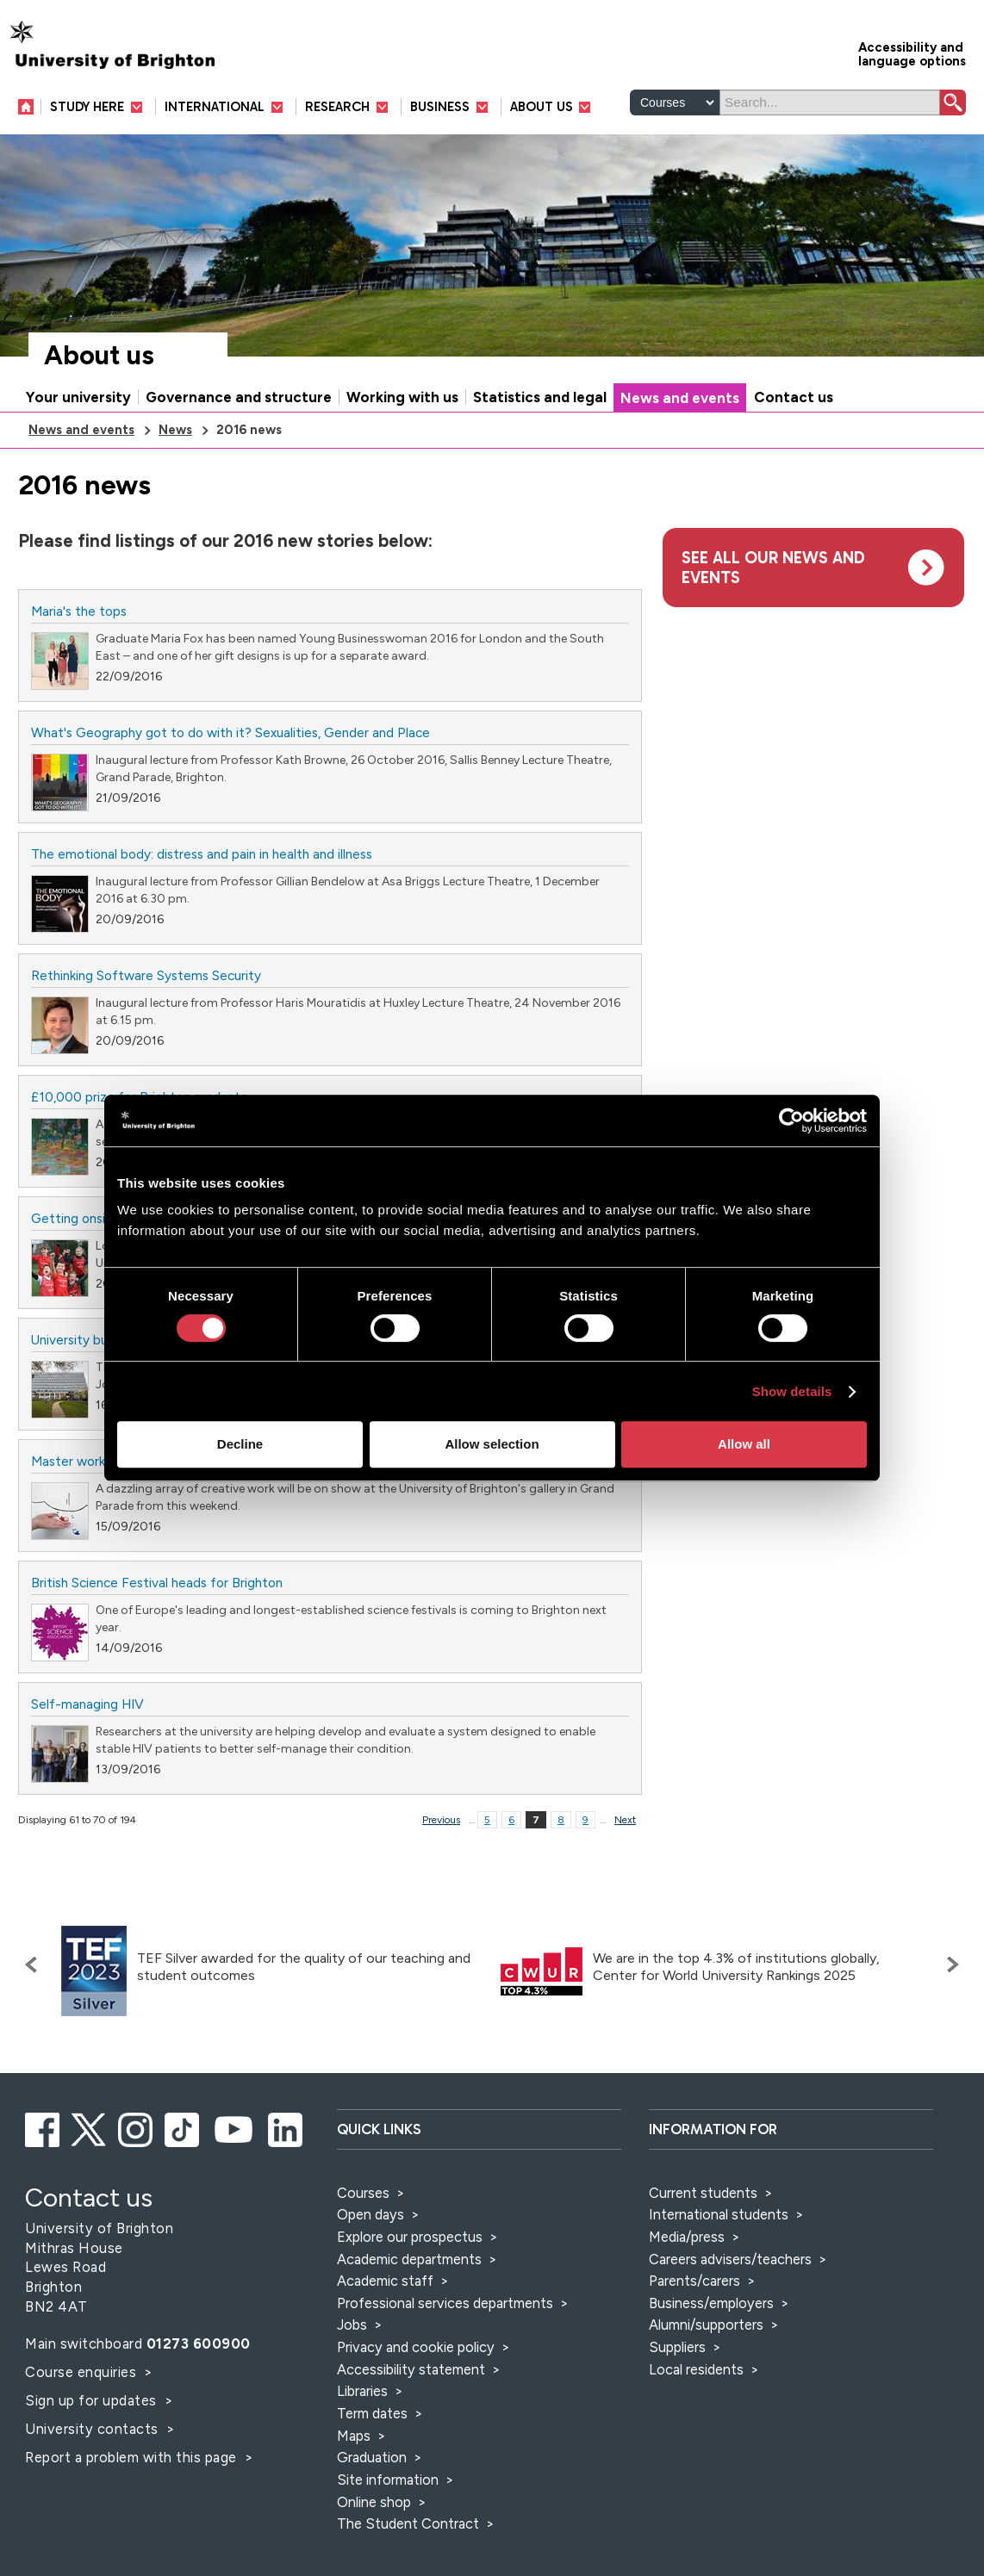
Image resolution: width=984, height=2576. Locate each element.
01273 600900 (198, 2343)
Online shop (374, 2502)
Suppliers (677, 2347)
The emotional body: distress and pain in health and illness (201, 854)
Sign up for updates (92, 2400)
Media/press (687, 2236)
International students (718, 2214)
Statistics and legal (540, 397)
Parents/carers (694, 2280)
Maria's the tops (79, 611)
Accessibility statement (411, 2369)
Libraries (362, 2390)
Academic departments (411, 2259)
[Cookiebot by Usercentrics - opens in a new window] (791, 1120)
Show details (792, 1391)
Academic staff (385, 2280)
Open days (370, 2214)
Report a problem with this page (132, 2457)
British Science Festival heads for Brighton (157, 1582)
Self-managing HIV (87, 1704)
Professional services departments (447, 2303)
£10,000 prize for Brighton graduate (139, 1097)
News (175, 430)
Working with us (402, 397)
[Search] (829, 102)
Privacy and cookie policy (416, 2347)
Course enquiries (82, 2371)
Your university (78, 397)
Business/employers (711, 2303)
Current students (703, 2192)
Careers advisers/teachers (730, 2259)
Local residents (696, 2369)
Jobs (352, 2324)
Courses (363, 2192)
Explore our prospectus (410, 2236)
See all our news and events (773, 567)
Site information (388, 2479)
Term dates (372, 2413)
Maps (354, 2435)
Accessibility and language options (912, 52)
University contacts (92, 2428)
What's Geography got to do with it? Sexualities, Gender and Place (230, 732)
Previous (441, 1820)
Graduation (372, 2457)
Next (625, 1820)
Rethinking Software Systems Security (146, 975)
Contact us (793, 397)
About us (99, 355)
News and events (679, 398)
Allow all (744, 1444)
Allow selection (492, 1444)
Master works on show (97, 1461)
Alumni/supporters (706, 2324)
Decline (240, 1444)
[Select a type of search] (674, 102)
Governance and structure (239, 397)
